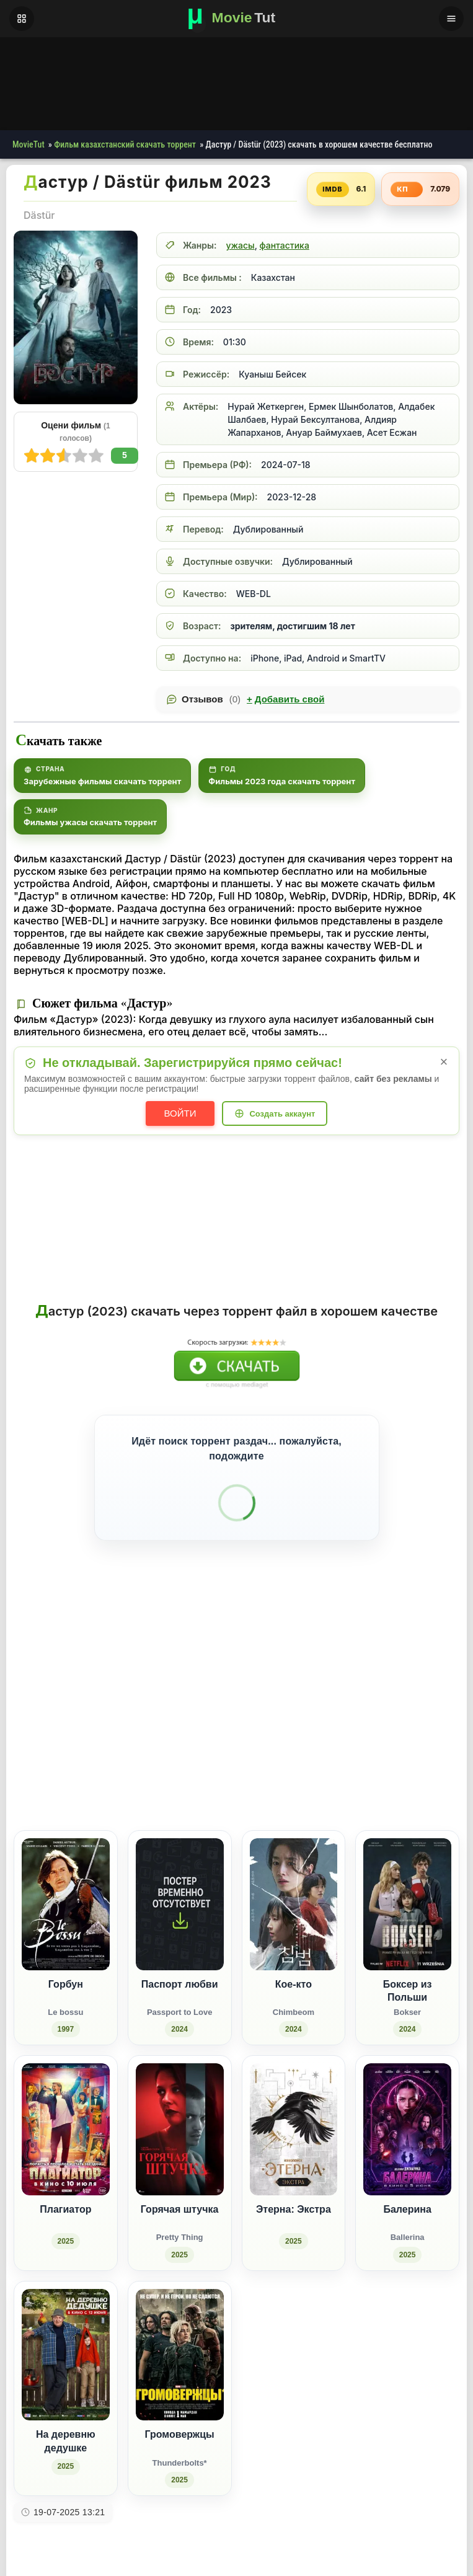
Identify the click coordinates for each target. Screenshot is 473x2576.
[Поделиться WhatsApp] (393, 1778)
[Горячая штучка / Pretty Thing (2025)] (180, 2164)
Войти (180, 1113)
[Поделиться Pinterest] (416, 1778)
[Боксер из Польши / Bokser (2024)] (407, 1939)
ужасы (240, 245)
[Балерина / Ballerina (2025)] (407, 2164)
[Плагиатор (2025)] (66, 2164)
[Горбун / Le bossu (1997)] (66, 1939)
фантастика (284, 245)
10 (31, 455)
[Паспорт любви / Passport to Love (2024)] (180, 1939)
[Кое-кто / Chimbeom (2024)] (294, 1939)
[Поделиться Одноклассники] (370, 1778)
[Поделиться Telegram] (438, 1778)
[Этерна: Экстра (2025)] (294, 2164)
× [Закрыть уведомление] (444, 1061)
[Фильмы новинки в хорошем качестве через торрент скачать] (237, 18)
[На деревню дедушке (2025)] (66, 2389)
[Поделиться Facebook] (347, 1778)
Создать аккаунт (282, 1113)
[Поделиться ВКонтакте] (324, 1778)
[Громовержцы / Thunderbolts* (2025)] (180, 2389)
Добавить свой (285, 699)
